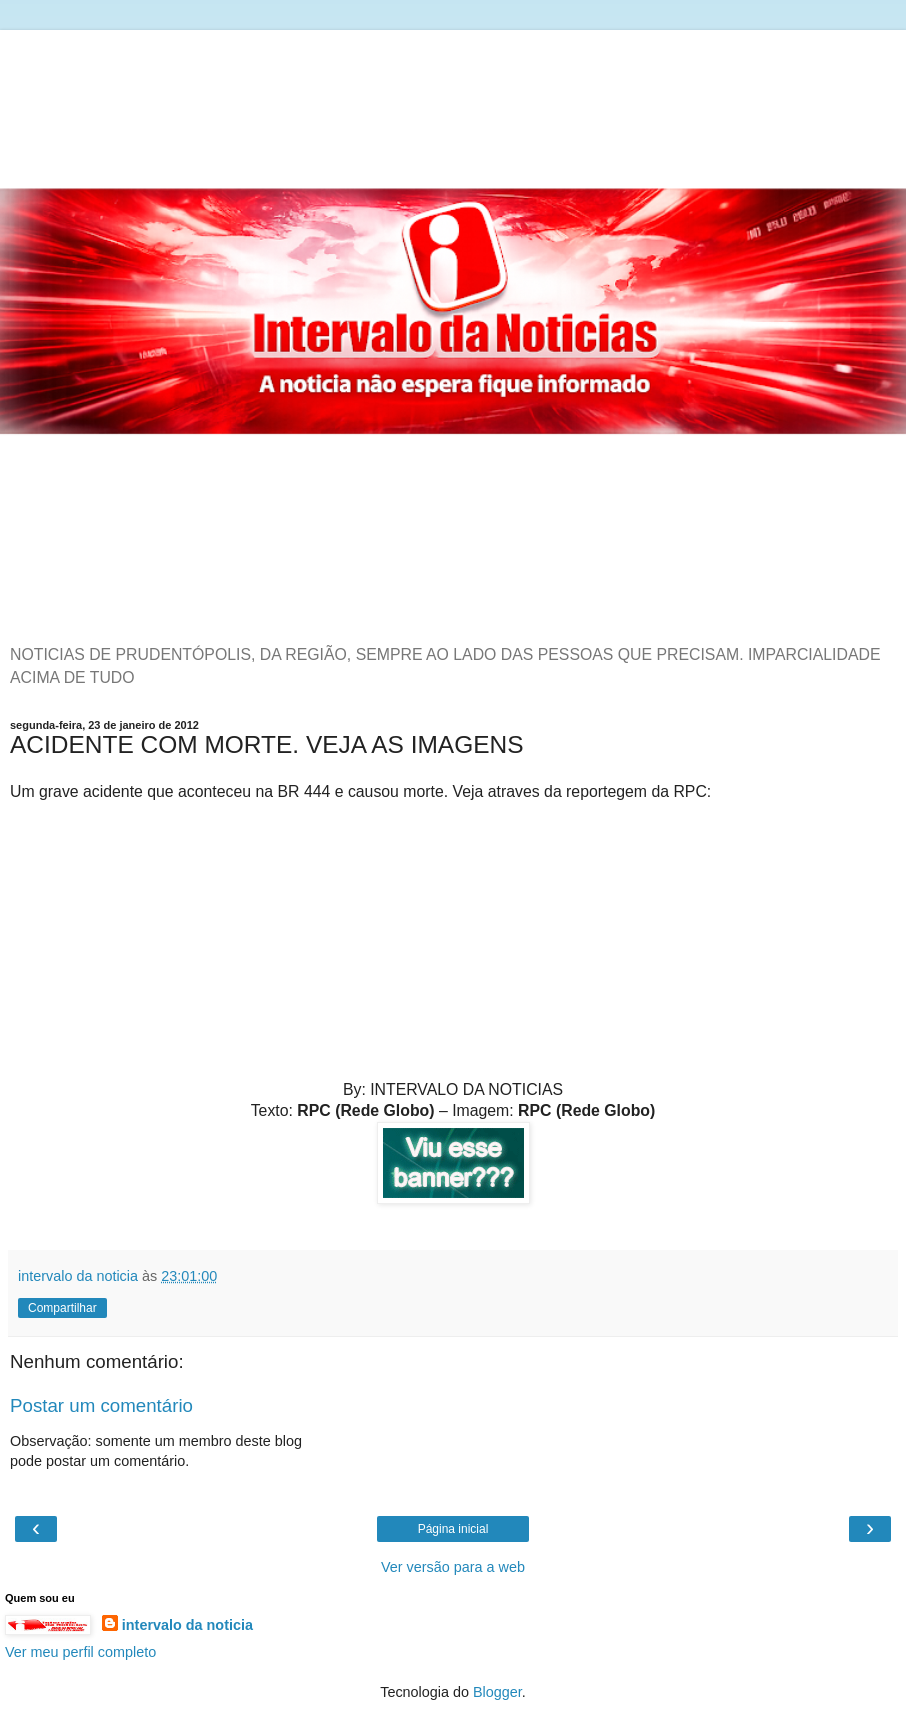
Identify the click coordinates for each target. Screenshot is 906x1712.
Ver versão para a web (453, 1567)
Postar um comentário (101, 1405)
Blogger (497, 1692)
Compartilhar (62, 1308)
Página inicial (453, 1529)
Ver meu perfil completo (80, 1652)
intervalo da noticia (187, 1625)
